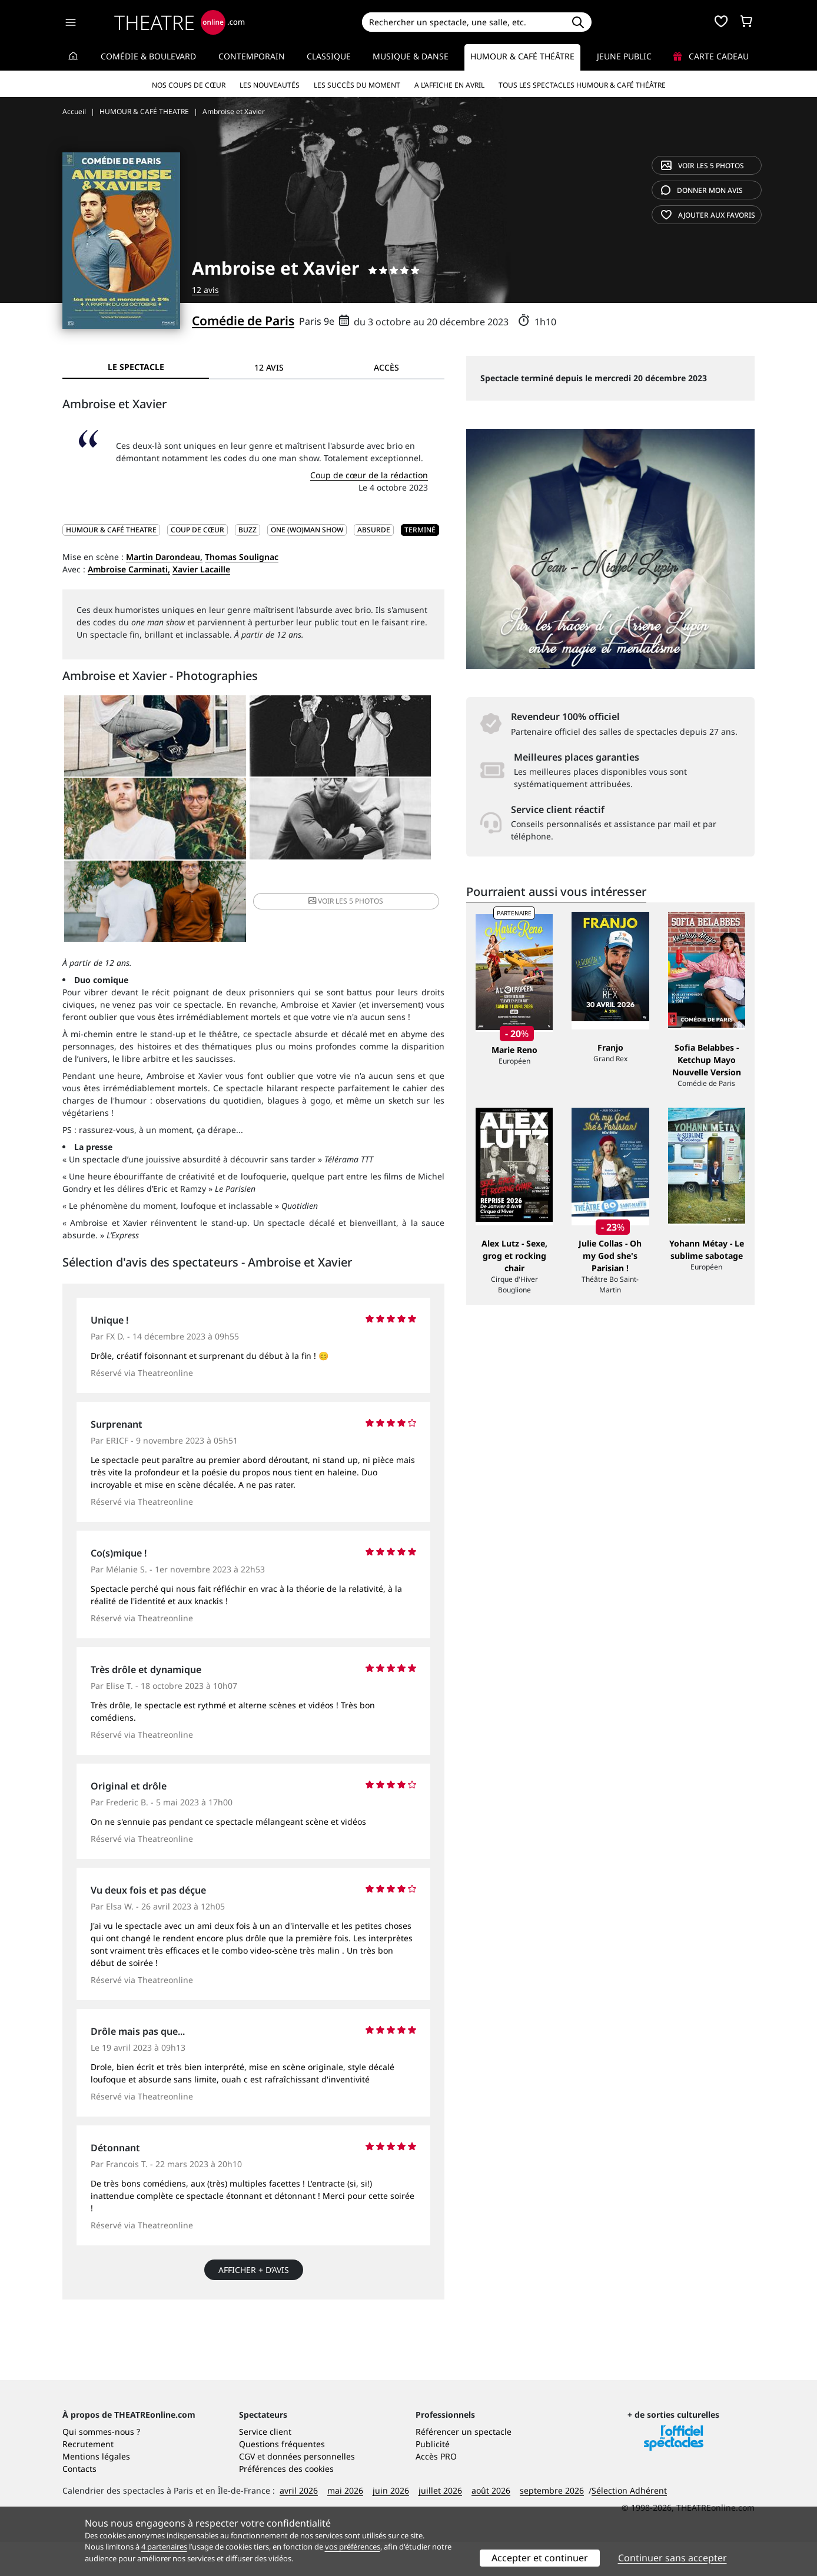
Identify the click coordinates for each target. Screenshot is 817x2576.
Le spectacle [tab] (136, 366)
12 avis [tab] (269, 367)
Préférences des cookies (286, 2502)
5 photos (702, 166)
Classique (329, 56)
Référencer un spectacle (464, 2465)
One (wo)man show (307, 530)
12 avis (205, 289)
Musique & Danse (411, 56)
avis (702, 190)
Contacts (79, 2502)
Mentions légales (96, 2490)
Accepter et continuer (539, 2557)
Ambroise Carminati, (129, 569)
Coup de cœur (197, 530)
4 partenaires (164, 2546)
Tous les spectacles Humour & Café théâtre (582, 85)
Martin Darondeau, (164, 556)
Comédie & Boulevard (148, 56)
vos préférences (352, 2546)
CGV (247, 2490)
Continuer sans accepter (672, 2557)
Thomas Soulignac (241, 556)
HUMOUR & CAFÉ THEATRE (111, 530)
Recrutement (88, 2478)
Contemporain (251, 56)
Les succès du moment (357, 85)
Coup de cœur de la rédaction (369, 475)
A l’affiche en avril (449, 85)
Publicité (433, 2478)
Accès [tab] (386, 367)
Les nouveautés (270, 85)
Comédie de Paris (243, 320)
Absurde (373, 530)
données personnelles (311, 2490)
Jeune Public (624, 56)
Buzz (247, 530)
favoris (708, 215)
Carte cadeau (711, 56)
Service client (265, 2465)
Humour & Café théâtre (522, 56)
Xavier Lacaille (201, 569)
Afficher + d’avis (253, 2201)
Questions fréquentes (282, 2478)
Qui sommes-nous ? (101, 2465)
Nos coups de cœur (188, 85)
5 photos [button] (379, 829)
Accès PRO (436, 2490)
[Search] (463, 22)
